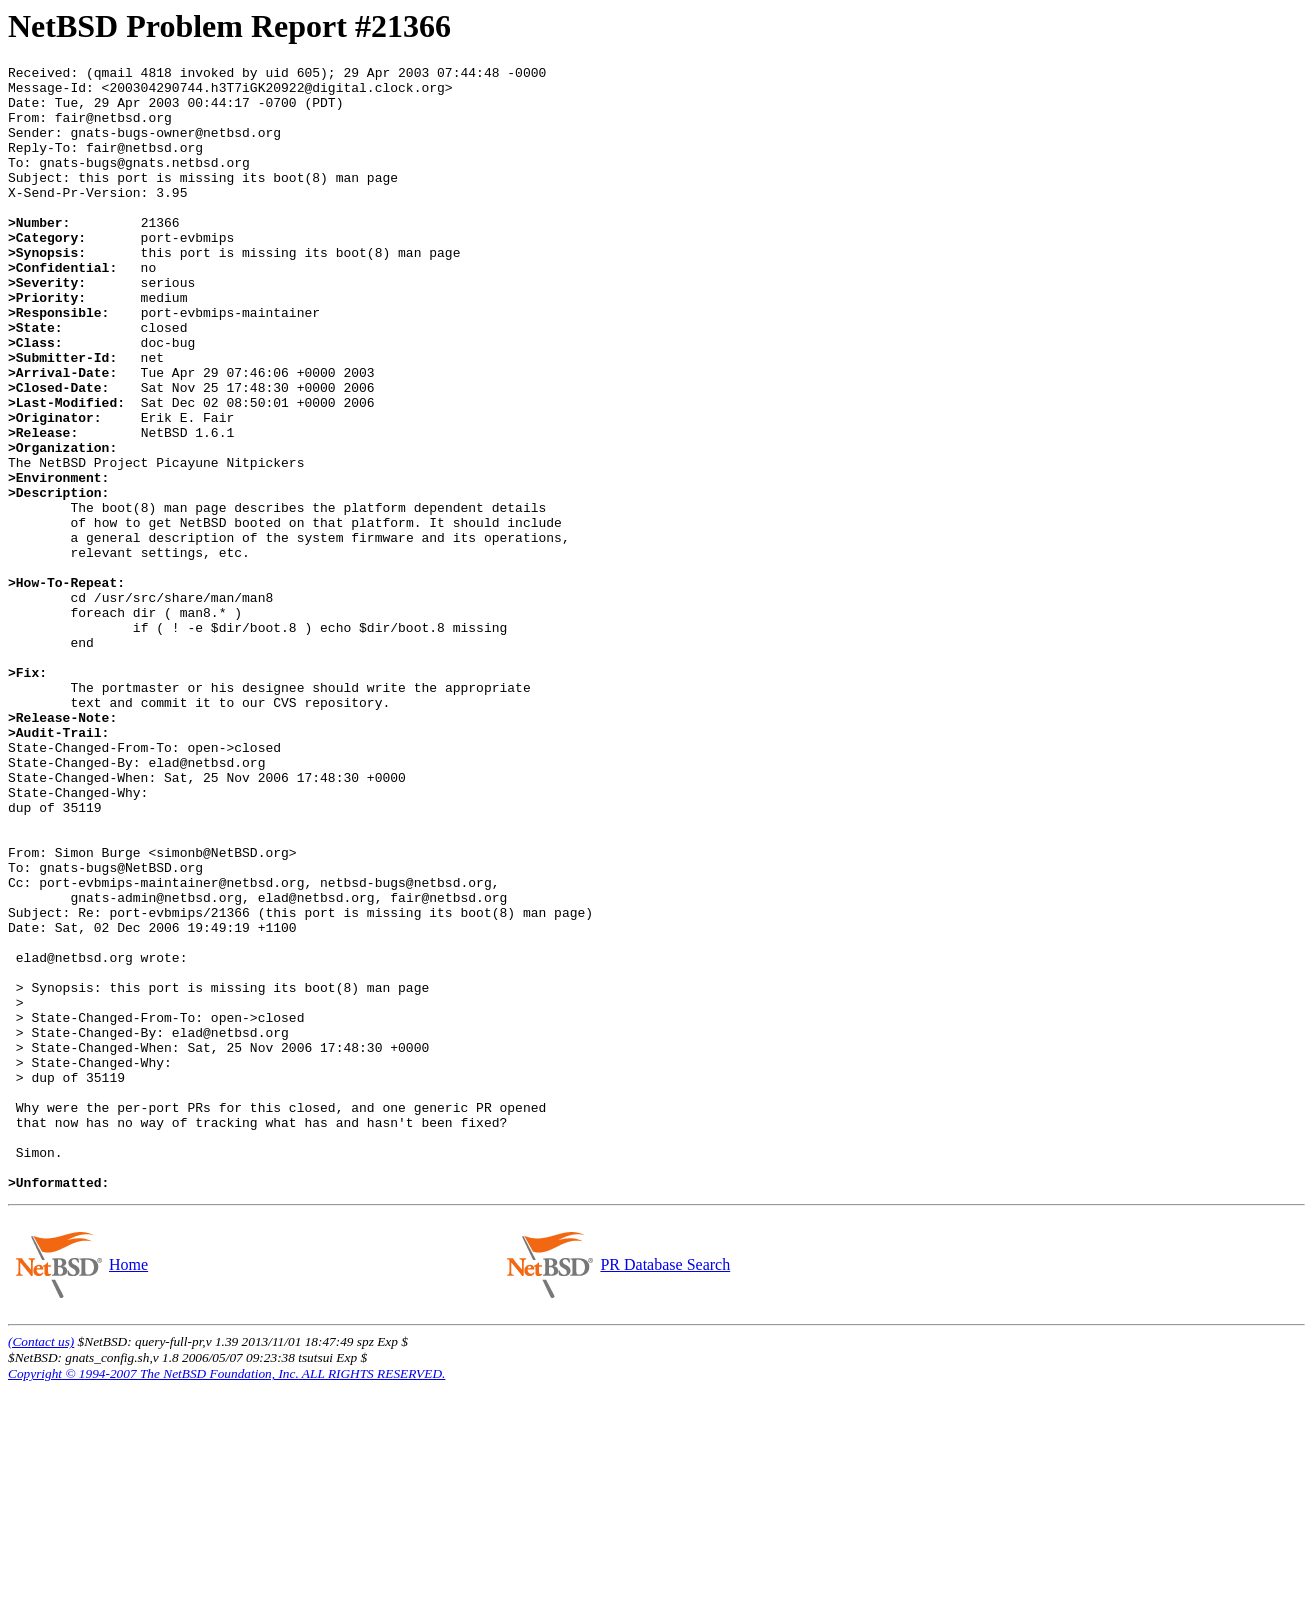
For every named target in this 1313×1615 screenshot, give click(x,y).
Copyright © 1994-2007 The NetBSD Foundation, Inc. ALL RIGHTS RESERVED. (226, 1598)
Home (128, 1489)
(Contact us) (41, 1566)
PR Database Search (664, 1489)
